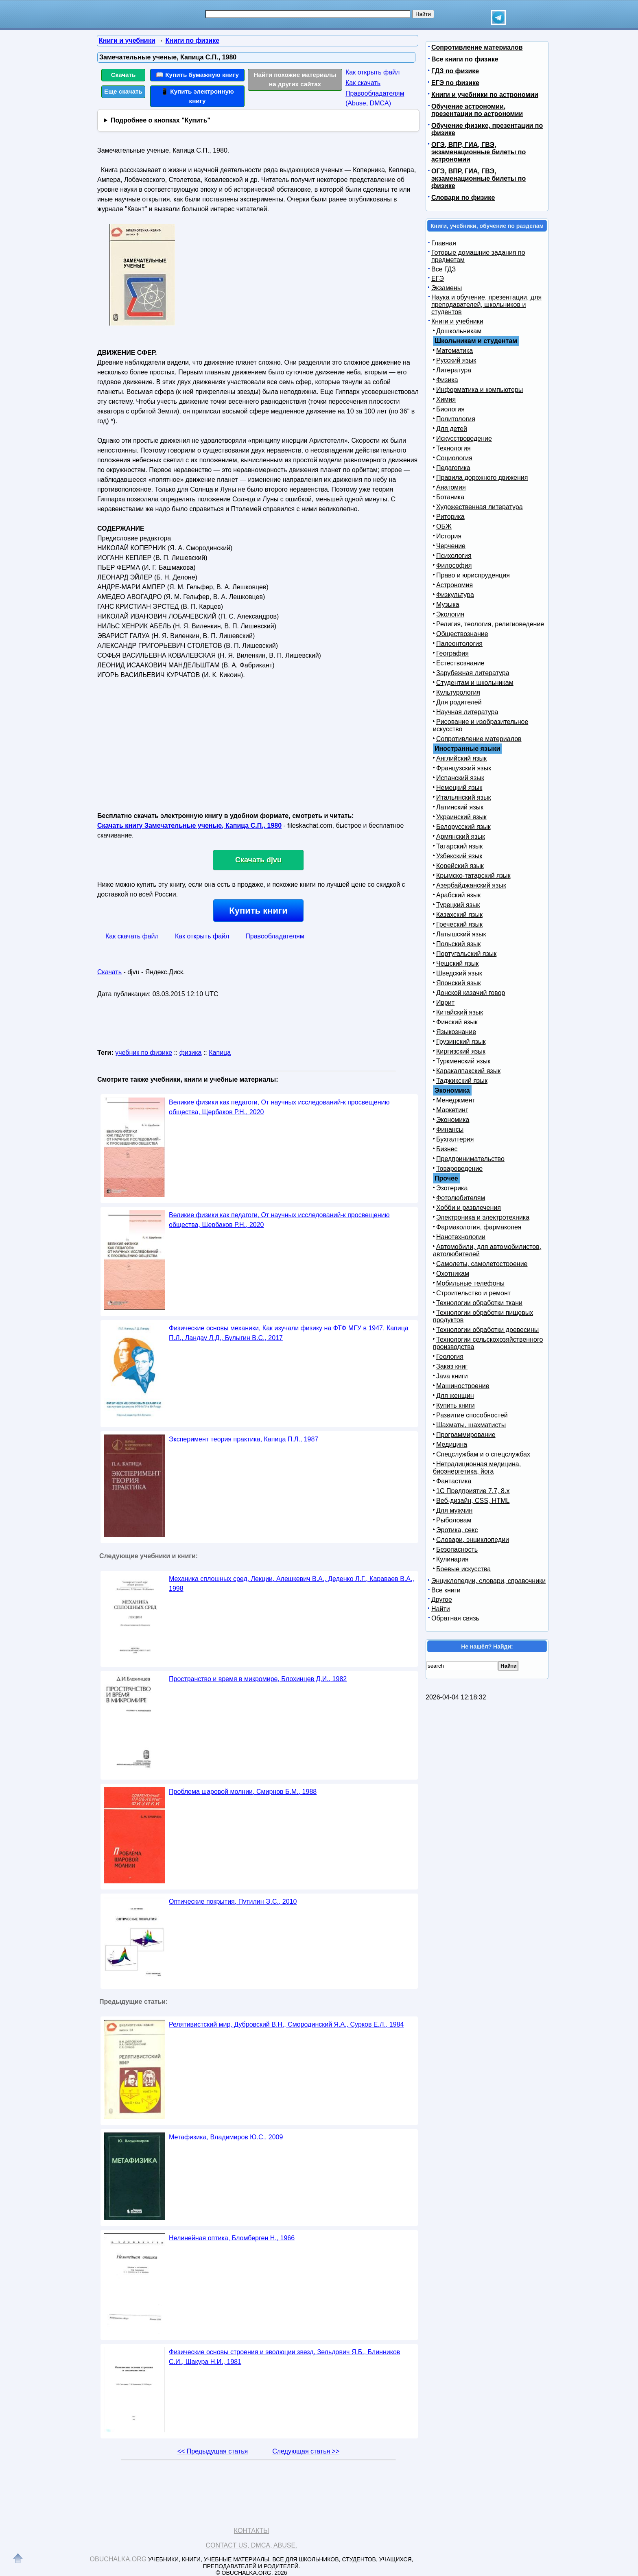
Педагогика (453, 467)
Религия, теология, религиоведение (490, 624)
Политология (455, 418)
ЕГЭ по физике (455, 82)
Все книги (446, 1590)
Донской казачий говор (470, 992)
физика (190, 1052)
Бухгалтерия (455, 1139)
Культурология (458, 692)
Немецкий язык (459, 787)
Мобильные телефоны (470, 1283)
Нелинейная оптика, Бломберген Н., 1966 (232, 2238)
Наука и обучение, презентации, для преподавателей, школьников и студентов (486, 304)
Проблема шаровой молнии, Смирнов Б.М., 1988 (243, 1791)
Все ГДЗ (443, 269)
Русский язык (456, 360)
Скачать (123, 74)
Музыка (447, 604)
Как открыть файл (372, 72)
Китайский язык (459, 1012)
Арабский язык (458, 895)
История (448, 536)
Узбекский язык (459, 856)
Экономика (453, 1119)
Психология (454, 555)
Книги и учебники (457, 321)
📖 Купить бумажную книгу (197, 74)
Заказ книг (452, 1366)
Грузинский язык (460, 1041)
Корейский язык (460, 865)
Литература (453, 370)
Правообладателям (274, 936)
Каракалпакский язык (468, 1070)
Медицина (451, 1444)
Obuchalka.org (118, 2559)
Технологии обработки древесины (487, 1329)
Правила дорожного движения (482, 477)
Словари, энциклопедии (472, 1539)
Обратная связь (455, 1618)
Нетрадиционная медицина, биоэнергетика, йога (477, 1468)
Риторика (450, 516)
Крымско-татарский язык (473, 875)
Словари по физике (463, 197)
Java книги (452, 1376)
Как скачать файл (132, 936)
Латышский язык (461, 934)
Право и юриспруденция (473, 575)
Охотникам (452, 1273)
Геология (449, 1356)
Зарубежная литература (472, 672)
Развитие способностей (472, 1415)
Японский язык (458, 983)
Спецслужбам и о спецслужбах (483, 1454)
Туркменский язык (463, 1061)
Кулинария (452, 1559)
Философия (454, 565)
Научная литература (467, 712)
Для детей (451, 428)
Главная (443, 243)
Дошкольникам (458, 331)
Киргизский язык (460, 1051)
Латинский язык (459, 807)
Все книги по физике (464, 59)
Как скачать (362, 82)
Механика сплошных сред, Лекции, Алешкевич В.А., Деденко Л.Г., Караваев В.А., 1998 (291, 1583)
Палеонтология (459, 643)
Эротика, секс (457, 1529)
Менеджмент (455, 1100)
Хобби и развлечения (468, 1207)
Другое (441, 1599)
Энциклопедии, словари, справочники (488, 1580)
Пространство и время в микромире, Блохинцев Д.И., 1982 (258, 1678)
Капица (220, 1052)
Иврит (445, 1002)
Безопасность (457, 1549)
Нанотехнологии (460, 1236)
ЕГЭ (437, 278)
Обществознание (462, 633)
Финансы (449, 1129)
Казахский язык (459, 914)
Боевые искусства (463, 1569)
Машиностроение (462, 1385)
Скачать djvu (258, 860)
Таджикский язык (461, 1080)
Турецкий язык (458, 904)
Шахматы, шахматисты (471, 1424)
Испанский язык (460, 777)
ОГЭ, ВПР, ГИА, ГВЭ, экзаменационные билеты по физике (478, 178)
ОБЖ (444, 526)
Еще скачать (123, 91)
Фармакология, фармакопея (479, 1227)
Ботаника (450, 497)
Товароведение (459, 1168)
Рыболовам (454, 1520)
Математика (454, 350)
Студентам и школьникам (474, 682)
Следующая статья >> (305, 2451)
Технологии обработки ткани (479, 1302)
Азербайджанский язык (471, 885)
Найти (440, 1608)
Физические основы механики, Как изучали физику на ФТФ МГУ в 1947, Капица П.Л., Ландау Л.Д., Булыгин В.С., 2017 (289, 1333)
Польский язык (458, 943)
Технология (453, 448)
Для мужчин (454, 1510)
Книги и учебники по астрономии (484, 94)
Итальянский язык (463, 797)
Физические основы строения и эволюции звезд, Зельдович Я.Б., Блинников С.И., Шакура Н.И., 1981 (284, 2357)
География (452, 653)
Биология (450, 409)
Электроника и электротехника (482, 1217)
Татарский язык (459, 846)
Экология (450, 614)
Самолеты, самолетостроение (482, 1263)
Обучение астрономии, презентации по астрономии (477, 110)
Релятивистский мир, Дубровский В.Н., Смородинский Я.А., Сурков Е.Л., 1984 (286, 2024)
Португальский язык (466, 953)
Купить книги (258, 910)
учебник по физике (143, 1052)
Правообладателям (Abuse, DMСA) (374, 98)
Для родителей (459, 702)
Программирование (466, 1434)
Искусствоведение (464, 438)
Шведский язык (459, 973)
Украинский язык (461, 816)
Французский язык (463, 768)
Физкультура (455, 594)
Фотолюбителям (460, 1197)
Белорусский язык (463, 826)
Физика (447, 379)
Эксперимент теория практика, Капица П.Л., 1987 (243, 1439)
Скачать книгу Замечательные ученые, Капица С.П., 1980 (189, 825)
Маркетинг (452, 1109)
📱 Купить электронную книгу (197, 96)
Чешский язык (457, 963)
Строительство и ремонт (473, 1293)
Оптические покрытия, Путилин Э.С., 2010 (233, 1901)
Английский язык (461, 758)
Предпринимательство (470, 1158)
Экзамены (446, 287)
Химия (446, 399)
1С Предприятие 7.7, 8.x (472, 1490)
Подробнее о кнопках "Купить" (160, 120)
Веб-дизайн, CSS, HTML (472, 1500)
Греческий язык (459, 924)
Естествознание (460, 663)
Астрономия (454, 585)
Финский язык (457, 1022)
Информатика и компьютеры (479, 389)
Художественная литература (479, 506)
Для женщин (455, 1395)
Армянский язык (460, 836)
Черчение (450, 545)
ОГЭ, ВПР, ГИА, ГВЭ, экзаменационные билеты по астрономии (478, 152)
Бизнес (447, 1149)
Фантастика (453, 1481)
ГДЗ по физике (455, 71)
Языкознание (456, 1031)
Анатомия (451, 487)
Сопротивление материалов (476, 47)
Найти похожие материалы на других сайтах (295, 79)
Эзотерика (452, 1188)
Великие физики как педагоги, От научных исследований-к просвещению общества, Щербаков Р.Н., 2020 (279, 1107)
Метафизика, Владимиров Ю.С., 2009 (226, 2137)
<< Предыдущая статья (212, 2451)
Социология (454, 458)
